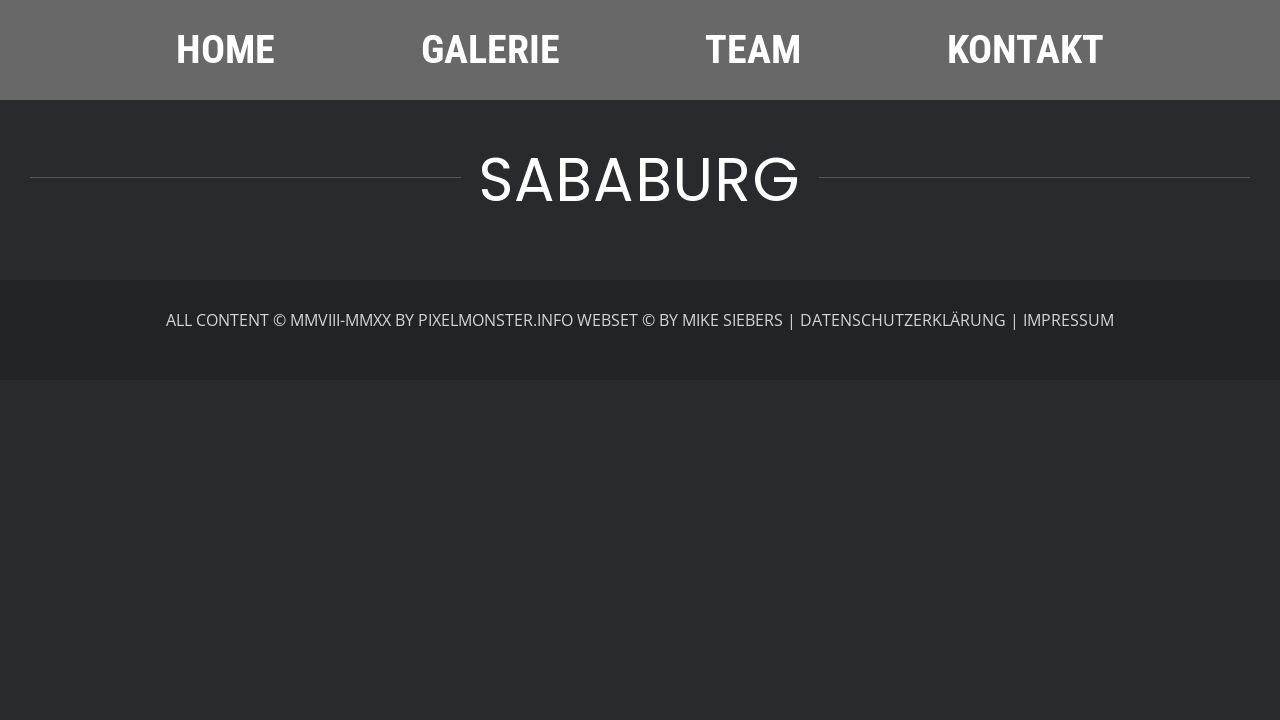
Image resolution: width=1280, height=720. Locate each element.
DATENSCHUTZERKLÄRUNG (903, 320)
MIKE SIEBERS (732, 320)
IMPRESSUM (1068, 320)
